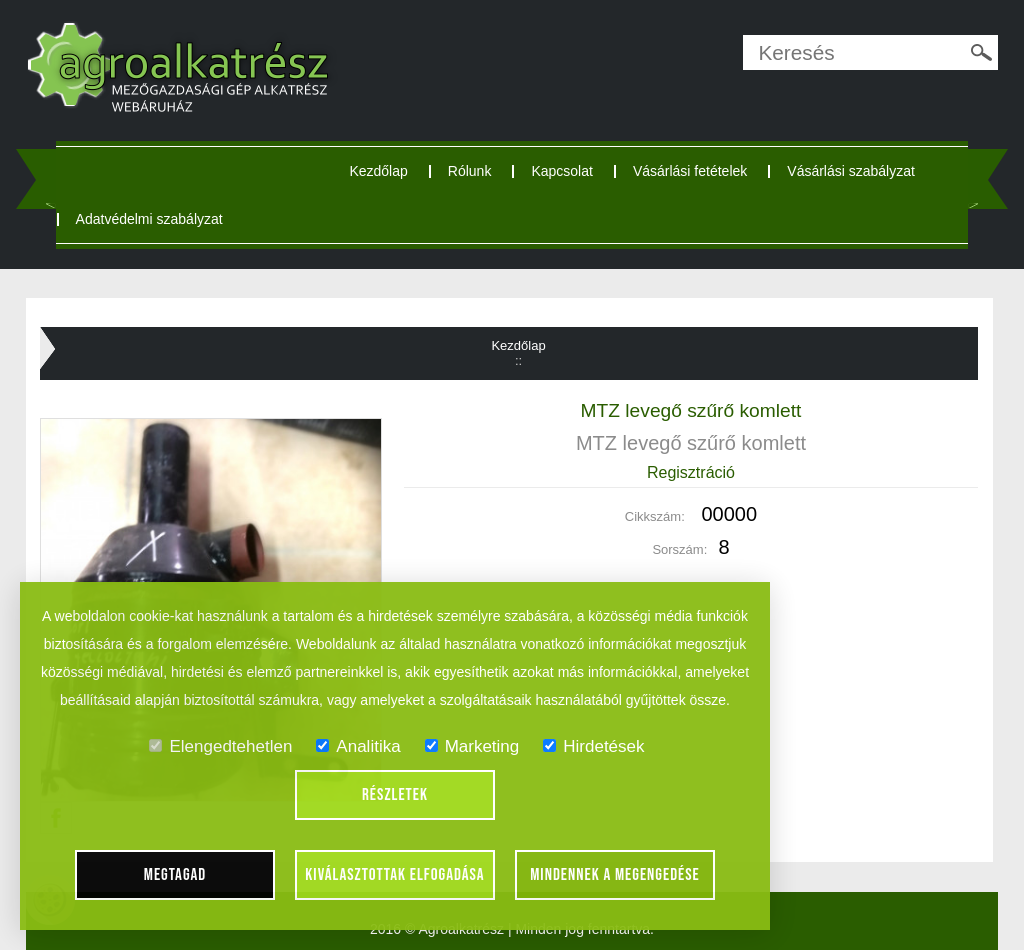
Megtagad (175, 875)
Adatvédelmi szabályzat (149, 219)
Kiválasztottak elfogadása (394, 875)
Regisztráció (691, 472)
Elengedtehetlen (220, 746)
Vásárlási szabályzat (851, 171)
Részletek (395, 795)
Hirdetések (593, 746)
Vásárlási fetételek (690, 171)
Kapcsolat (561, 171)
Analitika (358, 746)
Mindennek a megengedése (615, 875)
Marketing (472, 746)
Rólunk (470, 171)
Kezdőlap (378, 171)
